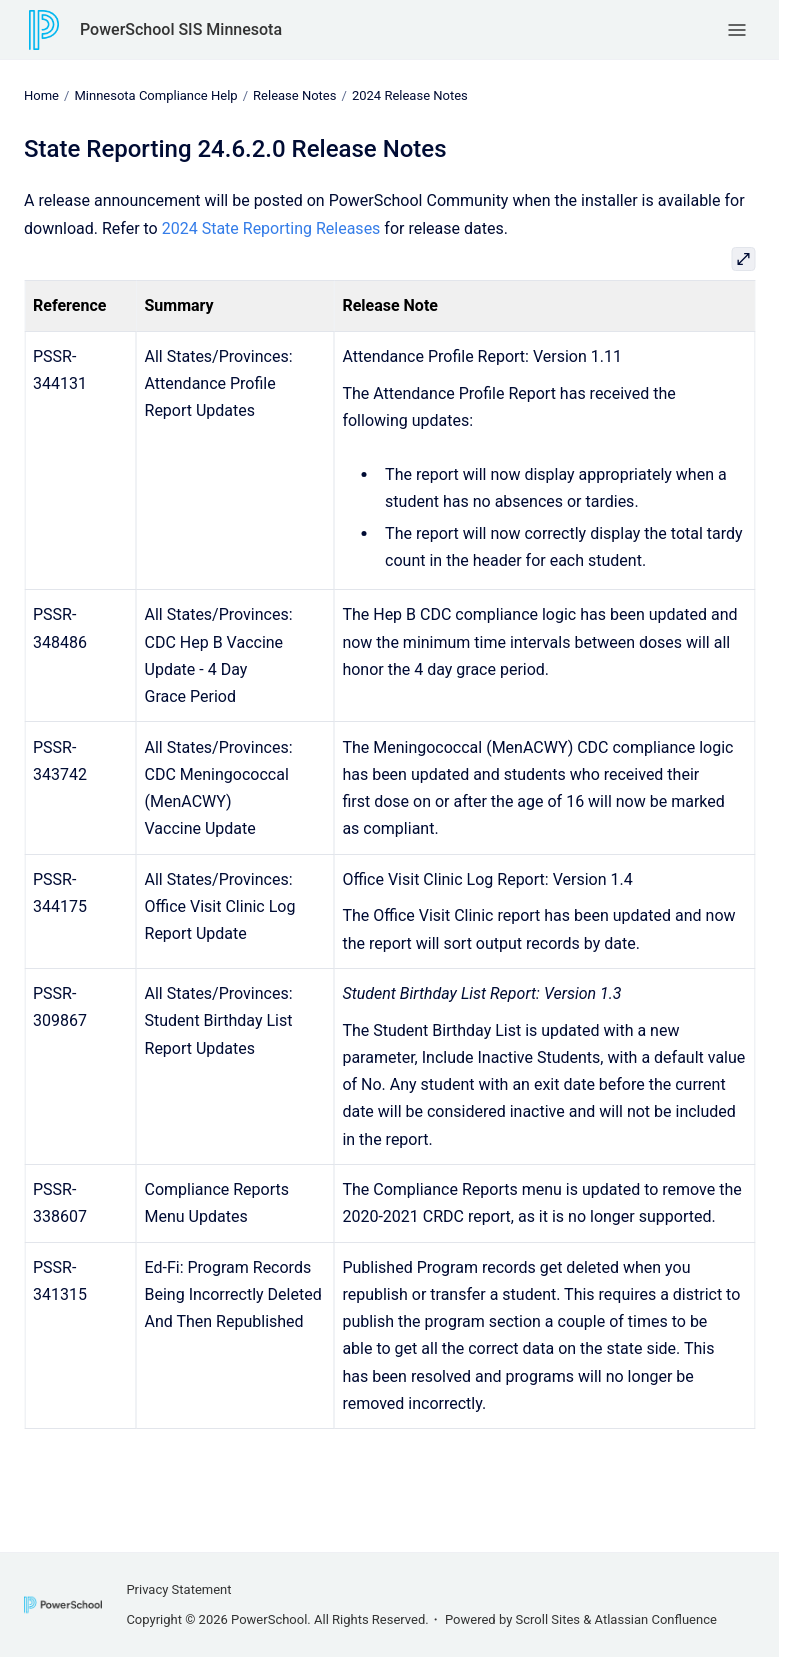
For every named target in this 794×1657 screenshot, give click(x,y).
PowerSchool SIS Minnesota (181, 29)
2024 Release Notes (410, 95)
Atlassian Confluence (656, 1619)
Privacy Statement (178, 1589)
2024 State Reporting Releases (271, 227)
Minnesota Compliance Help (155, 95)
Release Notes (294, 95)
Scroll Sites (548, 1619)
